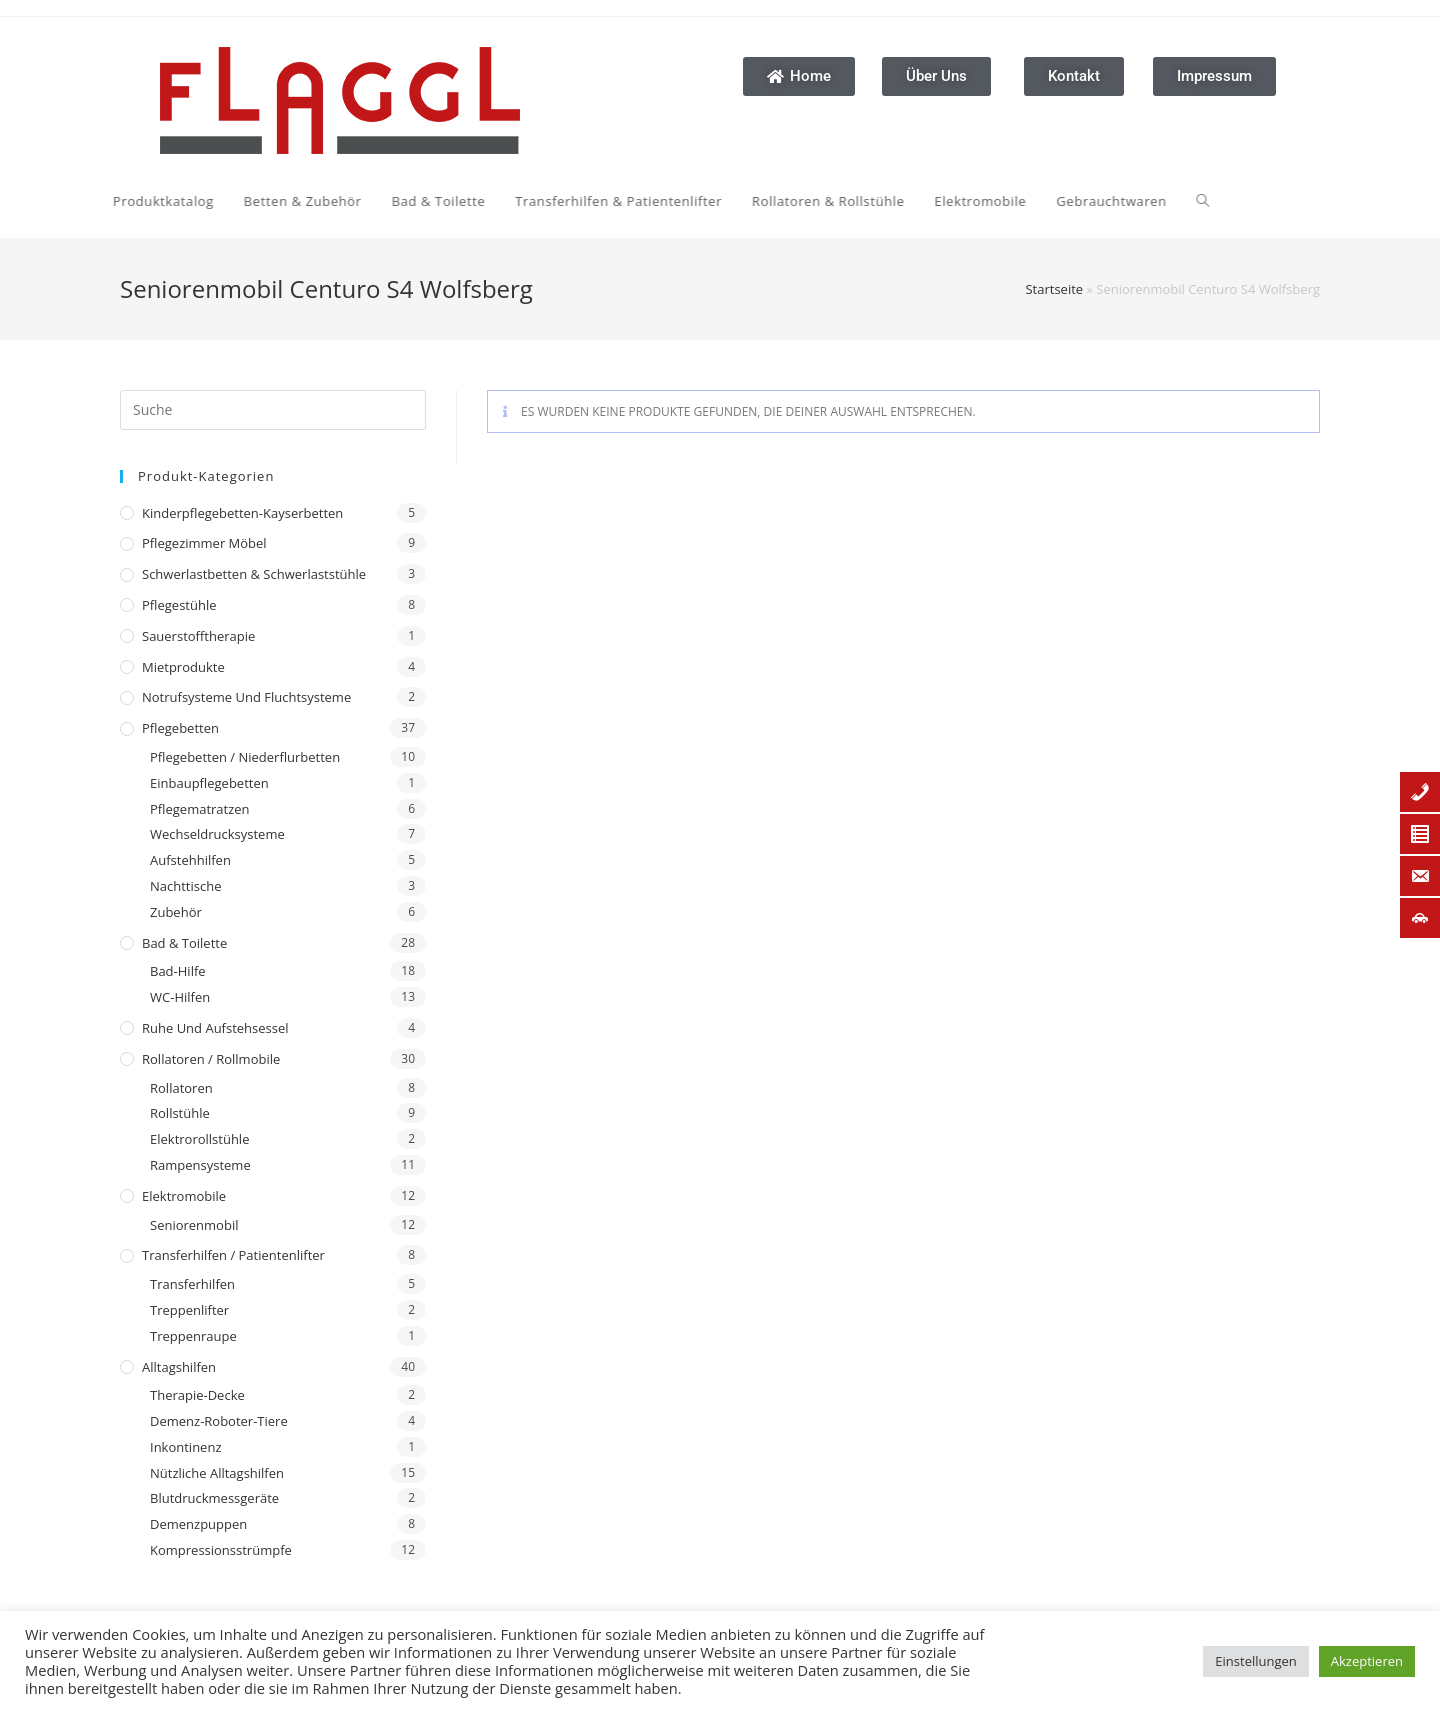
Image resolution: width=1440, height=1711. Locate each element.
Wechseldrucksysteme (217, 834)
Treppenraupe (193, 1336)
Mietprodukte (183, 667)
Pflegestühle (179, 605)
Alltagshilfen (179, 1367)
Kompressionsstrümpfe (221, 1550)
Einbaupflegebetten (209, 783)
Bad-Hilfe (178, 971)
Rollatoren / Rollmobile (211, 1059)
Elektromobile (184, 1196)
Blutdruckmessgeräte (214, 1498)
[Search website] (1004, 201)
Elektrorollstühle (199, 1139)
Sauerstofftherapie (198, 636)
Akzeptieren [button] (1367, 1661)
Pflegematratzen (200, 809)
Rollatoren (181, 1088)
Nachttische (185, 886)
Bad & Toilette (184, 943)
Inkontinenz (185, 1447)
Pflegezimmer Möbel (204, 543)
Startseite (1054, 289)
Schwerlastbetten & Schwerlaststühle (254, 574)
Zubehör (176, 912)
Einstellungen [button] (1255, 1661)
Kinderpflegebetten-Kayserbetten (242, 513)
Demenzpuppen (198, 1524)
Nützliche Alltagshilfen (217, 1473)
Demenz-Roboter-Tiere (219, 1421)
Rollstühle (180, 1113)
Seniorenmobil (194, 1225)
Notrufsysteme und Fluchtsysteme (246, 697)
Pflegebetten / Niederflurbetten (245, 757)
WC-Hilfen (180, 997)
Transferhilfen (192, 1284)
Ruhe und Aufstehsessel (215, 1028)
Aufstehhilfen (190, 860)
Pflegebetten (180, 728)
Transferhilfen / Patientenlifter (233, 1255)
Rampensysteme (200, 1165)
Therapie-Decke (197, 1395)
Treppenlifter (189, 1310)
